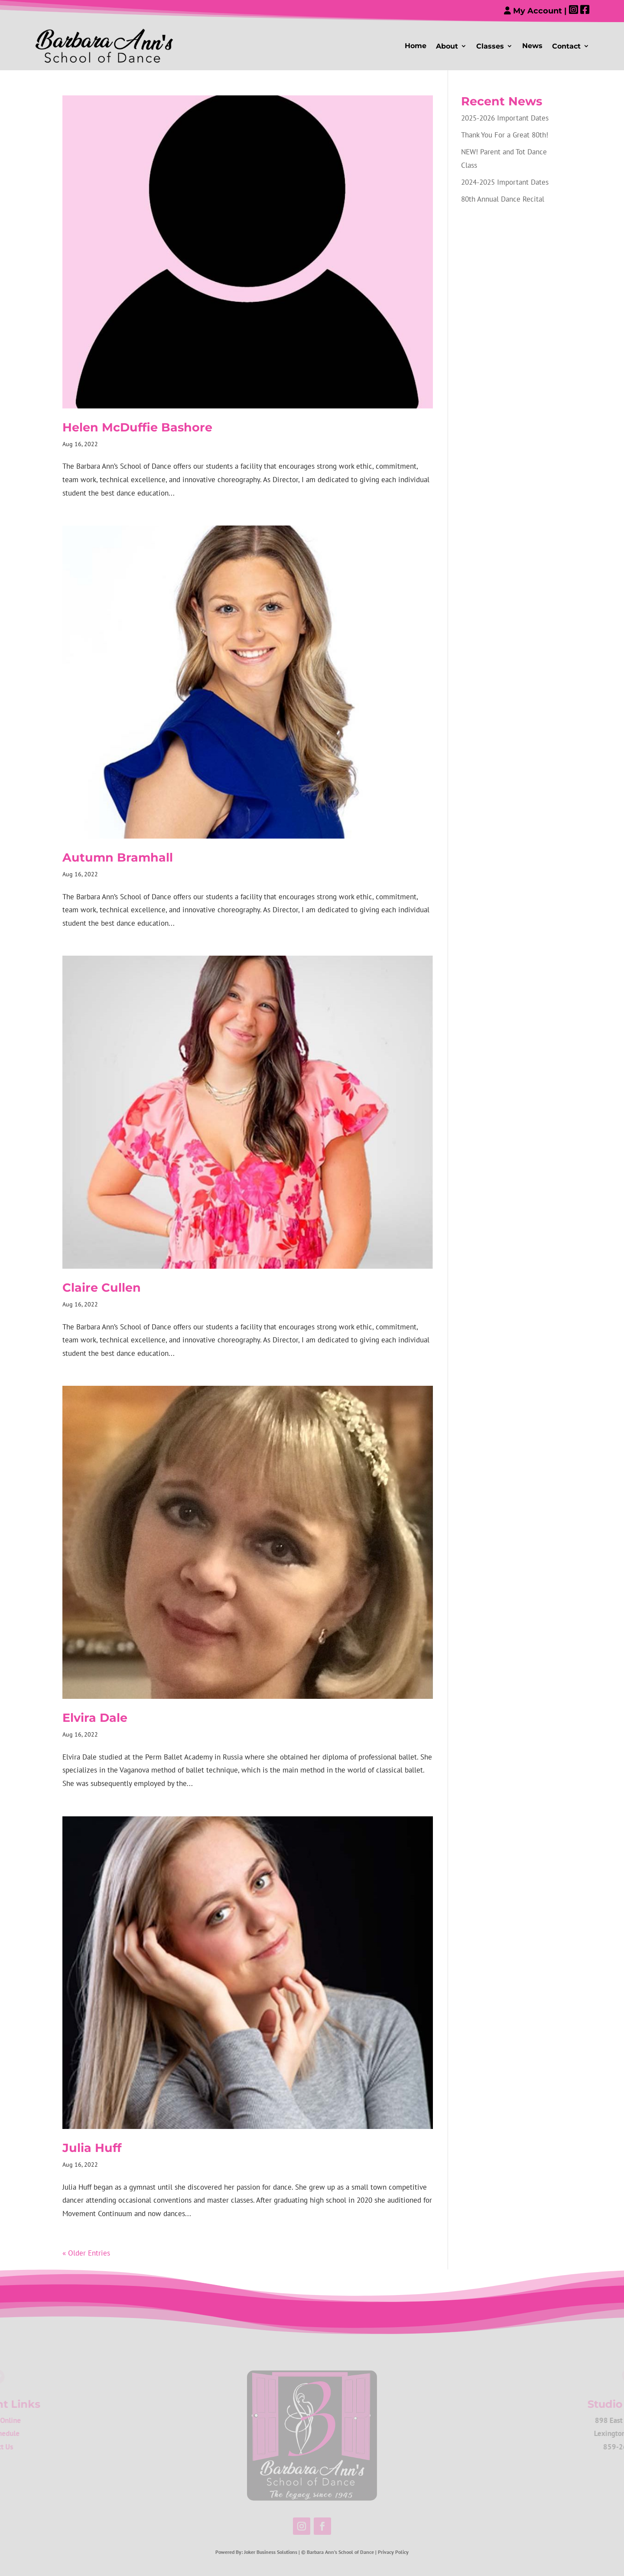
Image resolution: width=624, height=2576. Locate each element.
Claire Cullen (101, 1287)
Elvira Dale (94, 1718)
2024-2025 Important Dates (505, 182)
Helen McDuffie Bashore (137, 427)
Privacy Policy (393, 2552)
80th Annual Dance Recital (502, 199)
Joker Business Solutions (270, 2552)
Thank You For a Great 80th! (504, 135)
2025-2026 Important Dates (505, 118)
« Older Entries (86, 2253)
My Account (533, 11)
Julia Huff (91, 2148)
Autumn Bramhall (117, 857)
